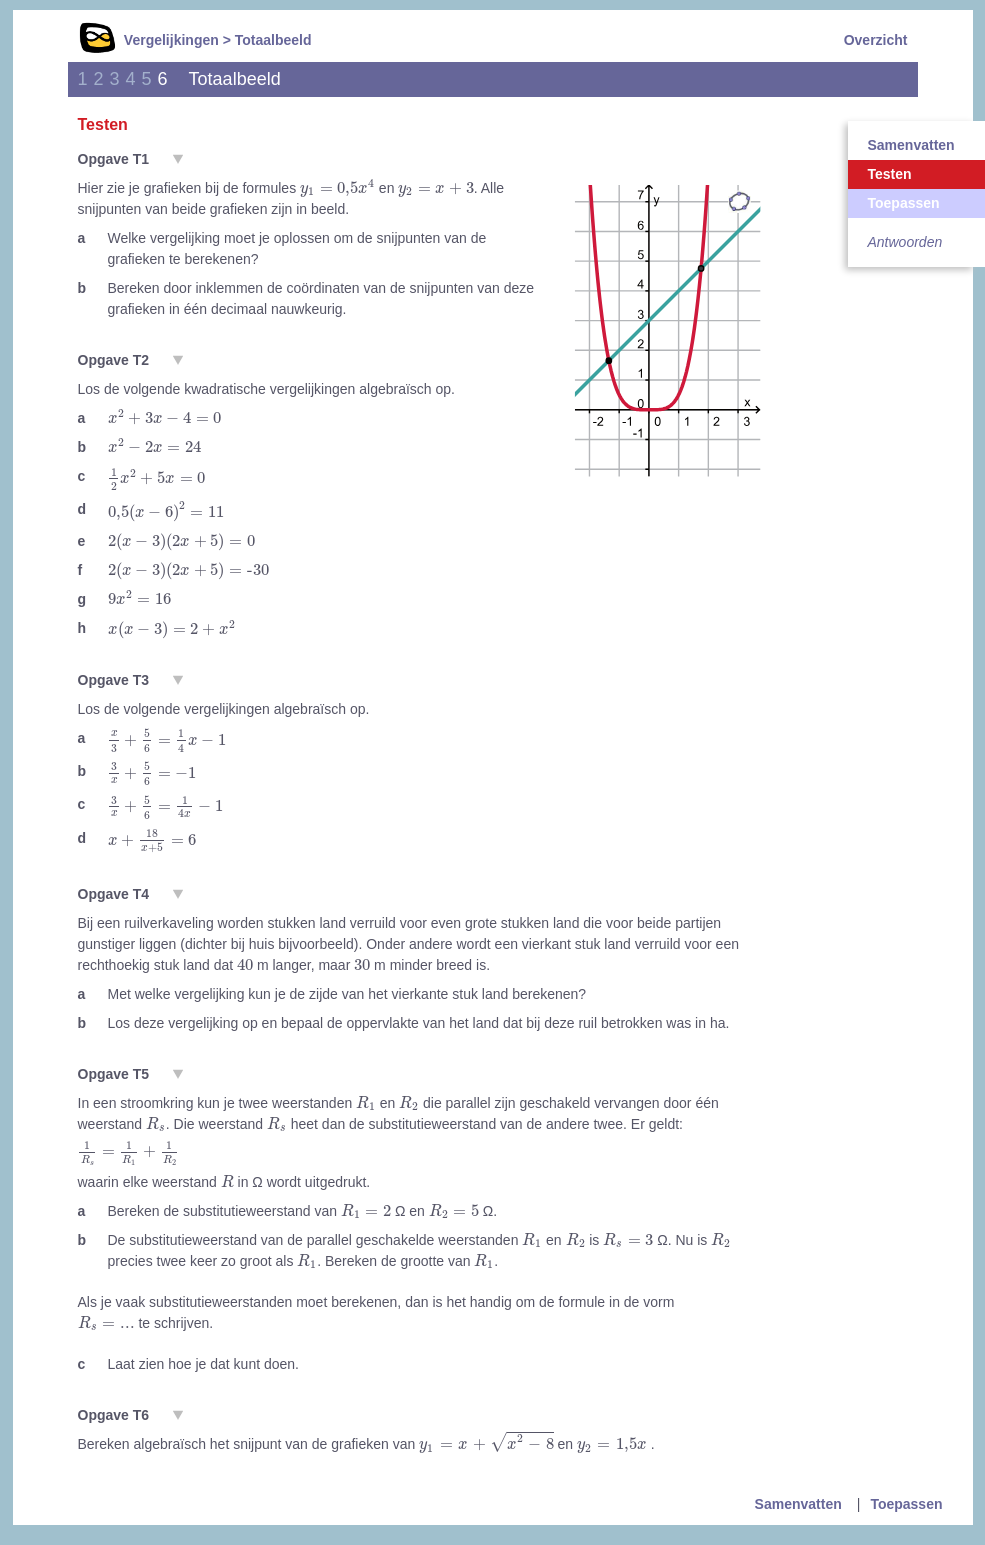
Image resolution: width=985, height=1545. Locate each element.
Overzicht (876, 40)
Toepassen (906, 1504)
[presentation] (337, 188)
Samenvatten (798, 1504)
